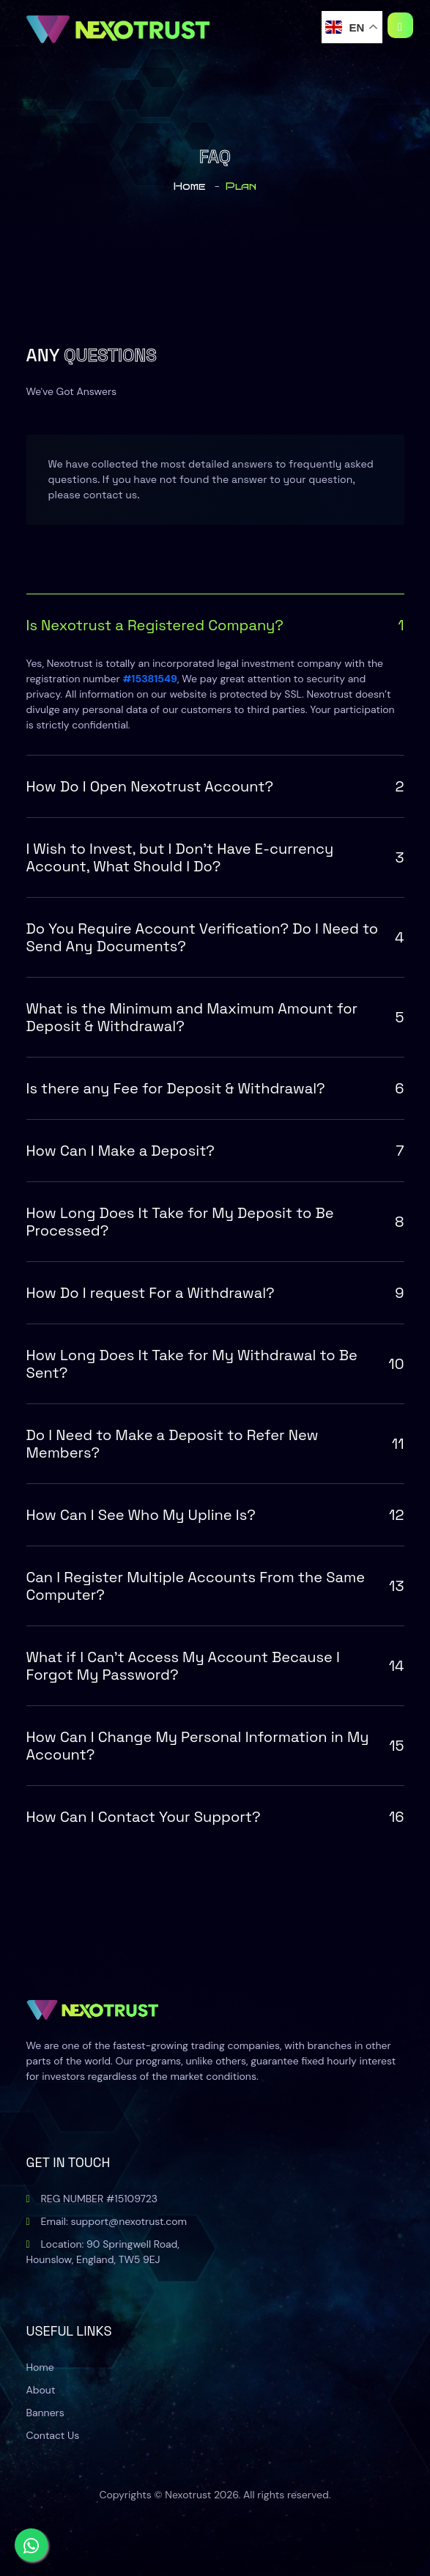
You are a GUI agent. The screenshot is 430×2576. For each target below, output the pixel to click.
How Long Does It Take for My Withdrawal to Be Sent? (215, 1364)
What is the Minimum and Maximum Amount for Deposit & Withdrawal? (215, 1017)
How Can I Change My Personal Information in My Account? (215, 1745)
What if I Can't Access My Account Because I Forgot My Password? (215, 1665)
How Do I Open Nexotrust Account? (215, 786)
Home (40, 2367)
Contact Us (53, 2435)
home (189, 186)
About (41, 2389)
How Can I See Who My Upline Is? (215, 1514)
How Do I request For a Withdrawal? (215, 1292)
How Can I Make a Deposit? (215, 1150)
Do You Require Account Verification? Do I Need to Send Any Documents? (215, 937)
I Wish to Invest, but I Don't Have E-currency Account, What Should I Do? (215, 857)
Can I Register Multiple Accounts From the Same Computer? (215, 1586)
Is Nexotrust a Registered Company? (215, 625)
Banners (45, 2412)
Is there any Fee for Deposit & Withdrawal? (215, 1088)
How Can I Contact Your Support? (215, 1816)
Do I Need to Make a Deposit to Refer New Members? (215, 1443)
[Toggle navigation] (400, 25)
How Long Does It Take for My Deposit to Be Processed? (215, 1221)
